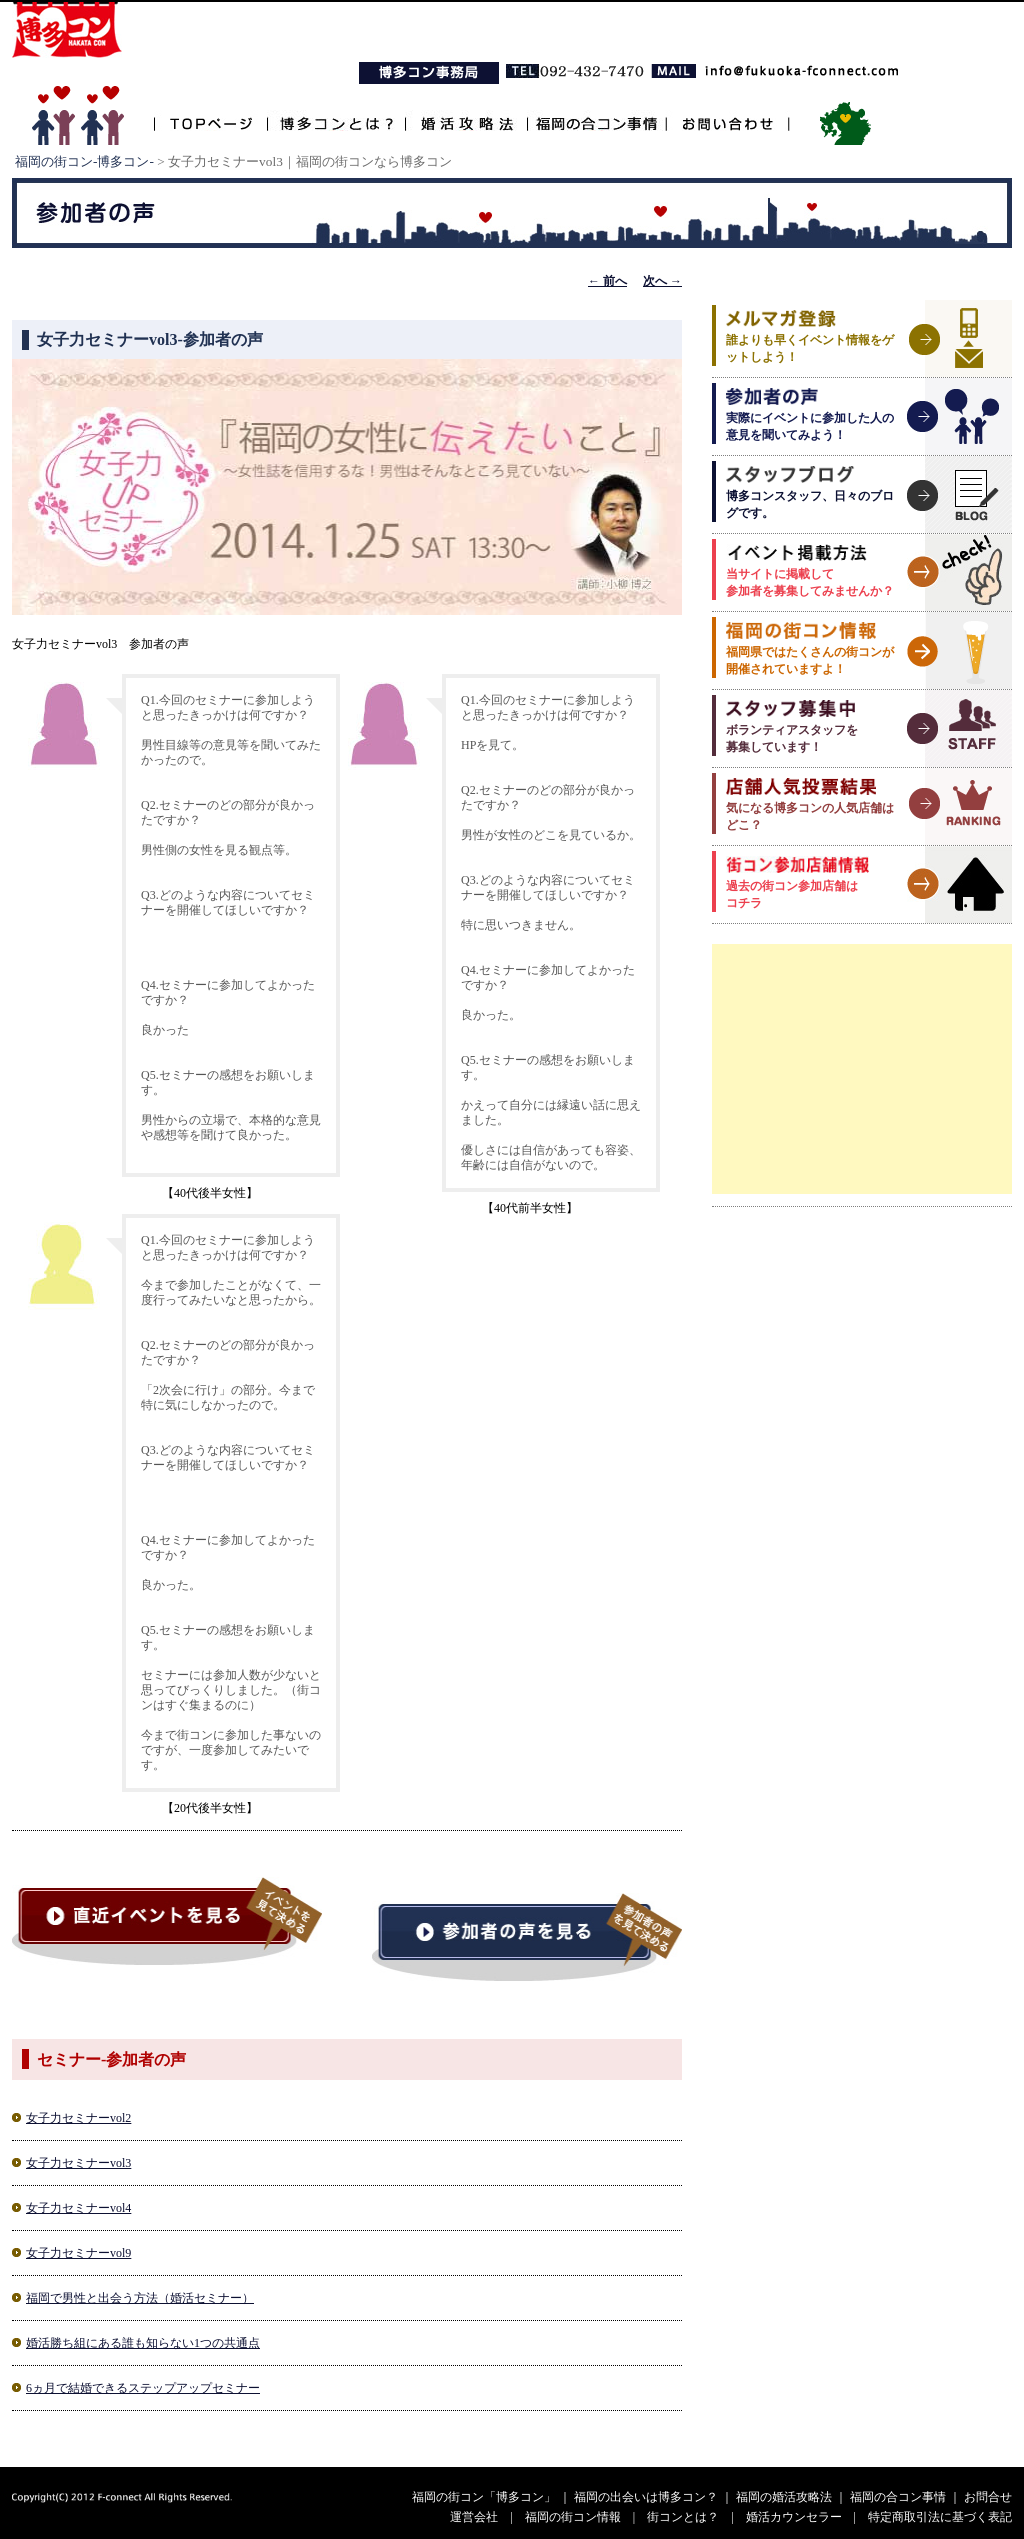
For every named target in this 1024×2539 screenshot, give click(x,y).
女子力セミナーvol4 (78, 2208)
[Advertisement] (862, 1069)
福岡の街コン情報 (573, 2517)
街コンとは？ (683, 2517)
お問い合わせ (727, 112)
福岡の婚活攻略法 (784, 2497)
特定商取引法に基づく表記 (940, 2517)
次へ (662, 281)
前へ (607, 281)
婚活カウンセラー (794, 2517)
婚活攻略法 (466, 112)
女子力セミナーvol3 (78, 2163)
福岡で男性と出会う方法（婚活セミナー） (140, 2298)
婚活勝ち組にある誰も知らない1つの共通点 (143, 2343)
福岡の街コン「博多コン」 (484, 2497)
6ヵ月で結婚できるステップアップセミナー (143, 2388)
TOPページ (210, 112)
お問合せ (988, 2497)
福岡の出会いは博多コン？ (646, 2497)
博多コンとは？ (336, 112)
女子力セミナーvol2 (78, 2118)
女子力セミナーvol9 (78, 2253)
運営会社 (474, 2517)
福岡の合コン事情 (596, 112)
